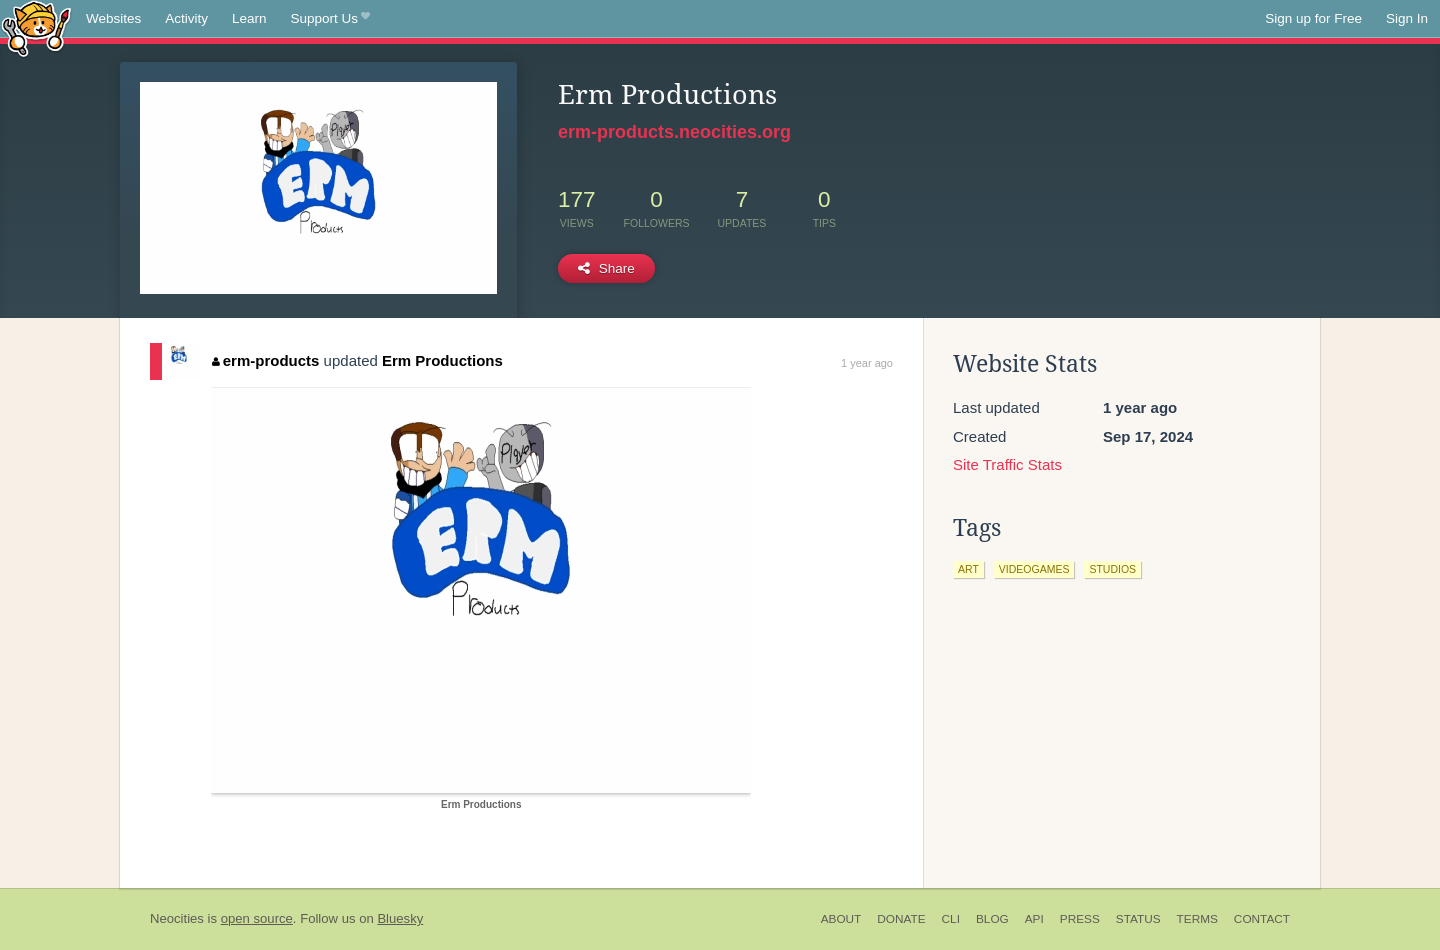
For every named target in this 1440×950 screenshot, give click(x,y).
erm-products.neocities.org (674, 132)
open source (257, 918)
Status (1138, 919)
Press (1080, 919)
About (841, 919)
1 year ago (867, 363)
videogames (1034, 569)
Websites (113, 18)
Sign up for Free (1313, 18)
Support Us (330, 19)
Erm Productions (442, 360)
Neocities (177, 918)
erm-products (265, 360)
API (1034, 919)
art (968, 569)
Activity (186, 18)
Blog (992, 919)
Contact (1262, 919)
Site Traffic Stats (1007, 464)
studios (1112, 569)
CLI (951, 919)
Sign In (1407, 18)
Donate (901, 919)
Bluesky (400, 918)
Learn (249, 18)
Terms (1197, 919)
